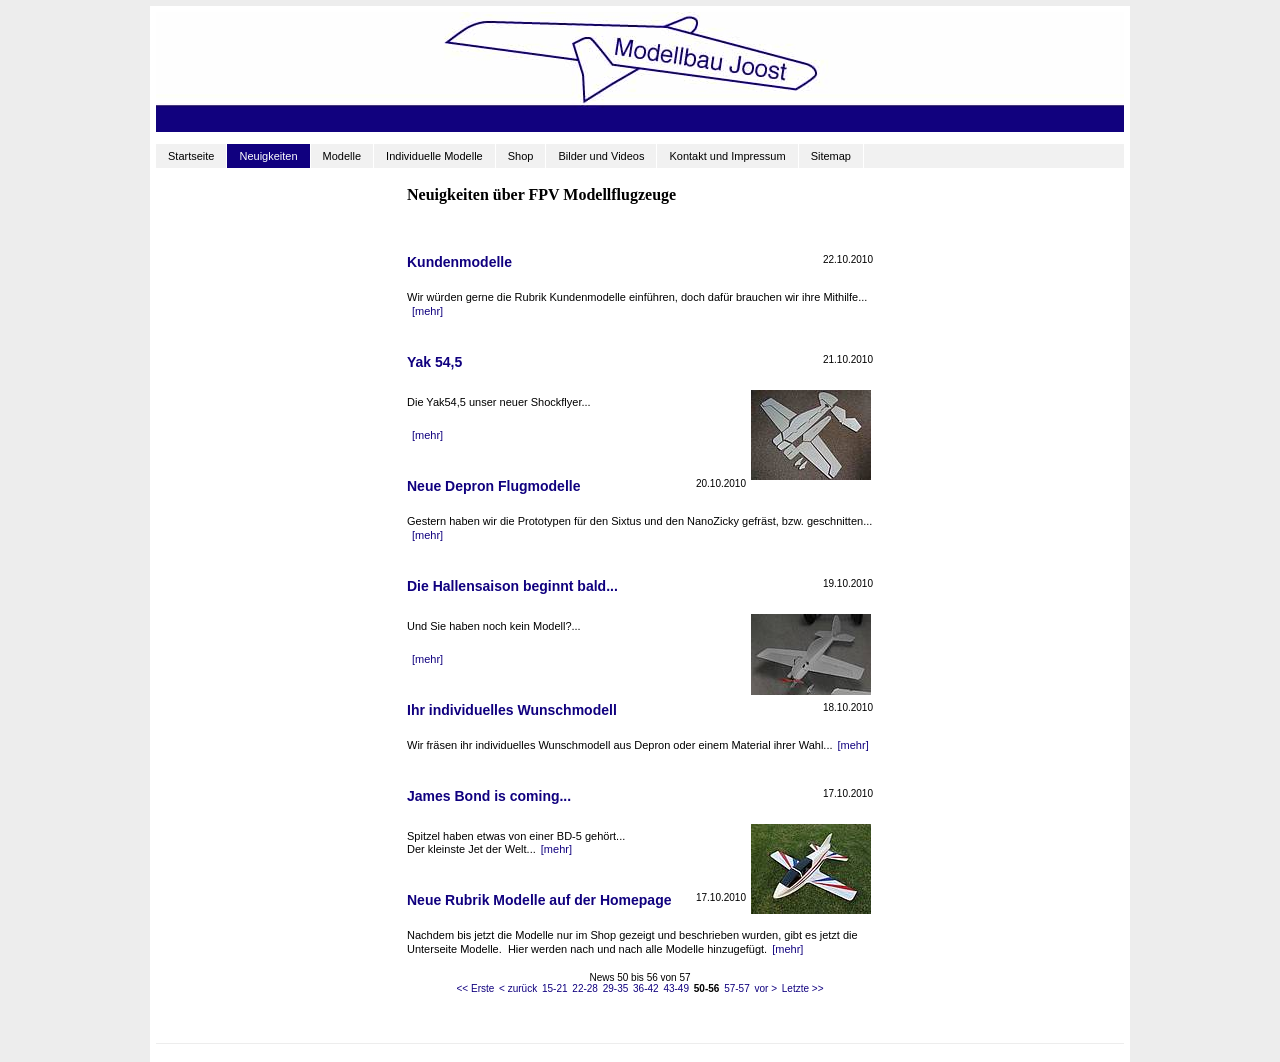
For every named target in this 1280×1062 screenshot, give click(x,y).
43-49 (676, 988)
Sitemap (831, 156)
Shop (521, 156)
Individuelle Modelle (434, 156)
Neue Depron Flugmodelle (493, 486)
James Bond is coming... (489, 796)
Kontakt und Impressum (727, 156)
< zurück (518, 988)
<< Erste (476, 988)
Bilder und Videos (601, 156)
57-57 (737, 988)
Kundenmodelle (459, 262)
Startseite (191, 156)
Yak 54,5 (434, 362)
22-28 (585, 988)
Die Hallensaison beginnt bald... (512, 586)
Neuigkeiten (268, 156)
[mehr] (427, 311)
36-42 (646, 988)
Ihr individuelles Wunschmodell (512, 710)
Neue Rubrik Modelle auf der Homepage (539, 900)
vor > (765, 988)
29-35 (616, 988)
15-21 (555, 988)
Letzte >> (803, 988)
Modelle (342, 156)
